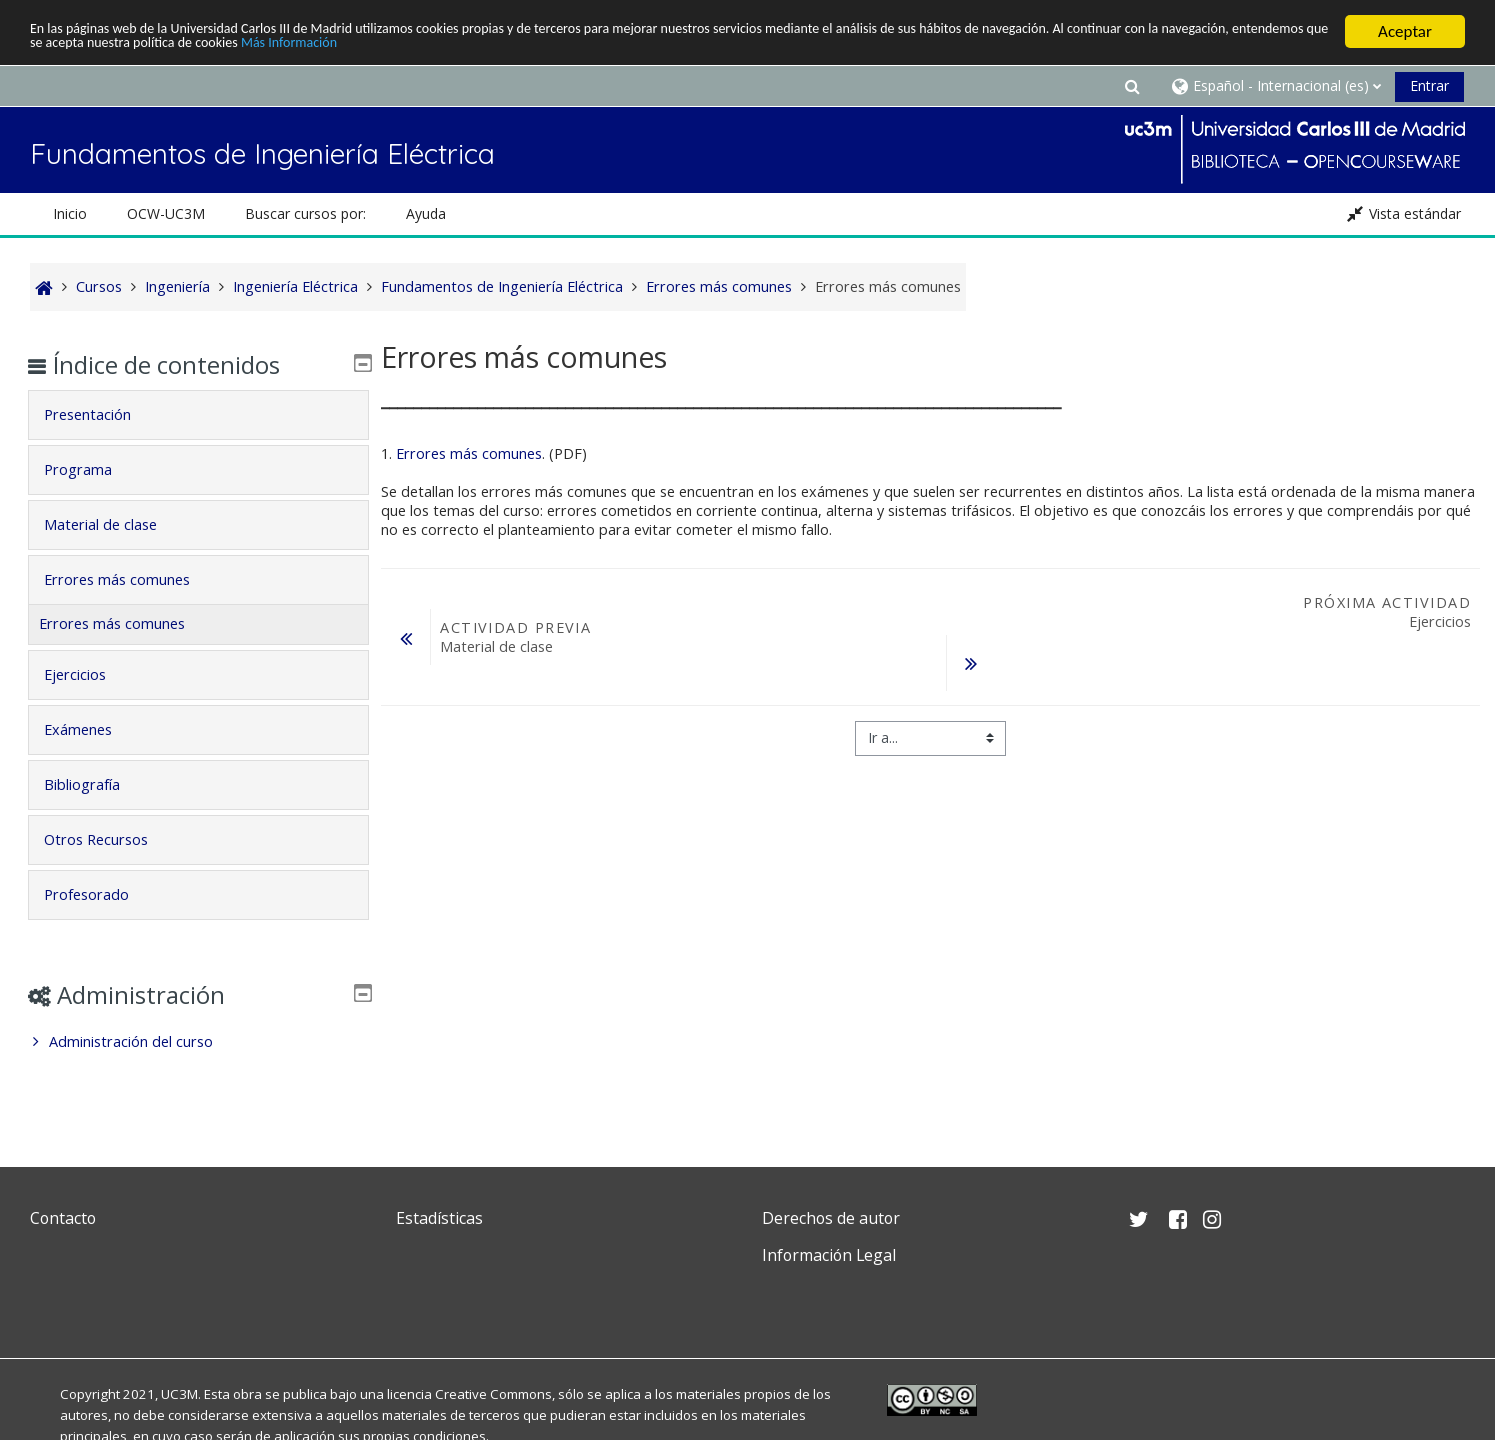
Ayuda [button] (426, 213)
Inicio (70, 213)
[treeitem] (198, 1042)
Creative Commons (493, 1394)
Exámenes (93, 729)
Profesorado (101, 894)
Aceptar (1405, 31)
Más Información (665, 48)
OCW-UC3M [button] (166, 213)
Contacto (63, 1218)
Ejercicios (90, 674)
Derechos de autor (831, 1218)
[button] (1133, 85)
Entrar (1429, 85)
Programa (93, 469)
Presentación (102, 414)
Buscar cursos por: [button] (305, 213)
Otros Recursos (111, 839)
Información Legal (829, 1255)
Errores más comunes (469, 453)
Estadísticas (439, 1218)
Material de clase (115, 524)
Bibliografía (97, 784)
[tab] (198, 415)
